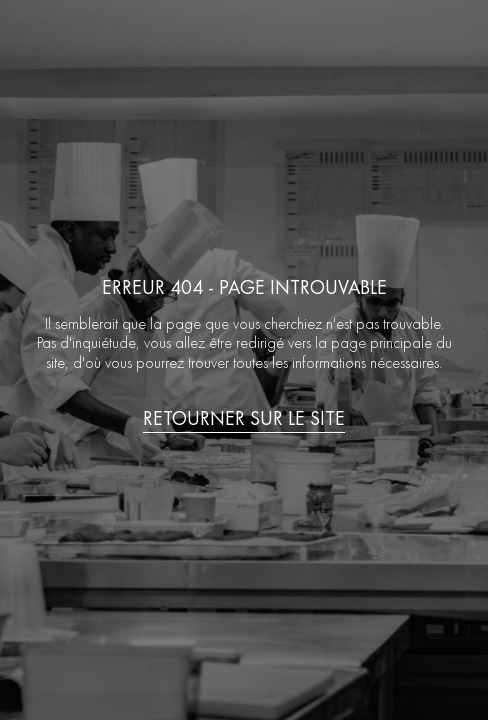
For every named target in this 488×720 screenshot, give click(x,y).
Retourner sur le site (244, 418)
